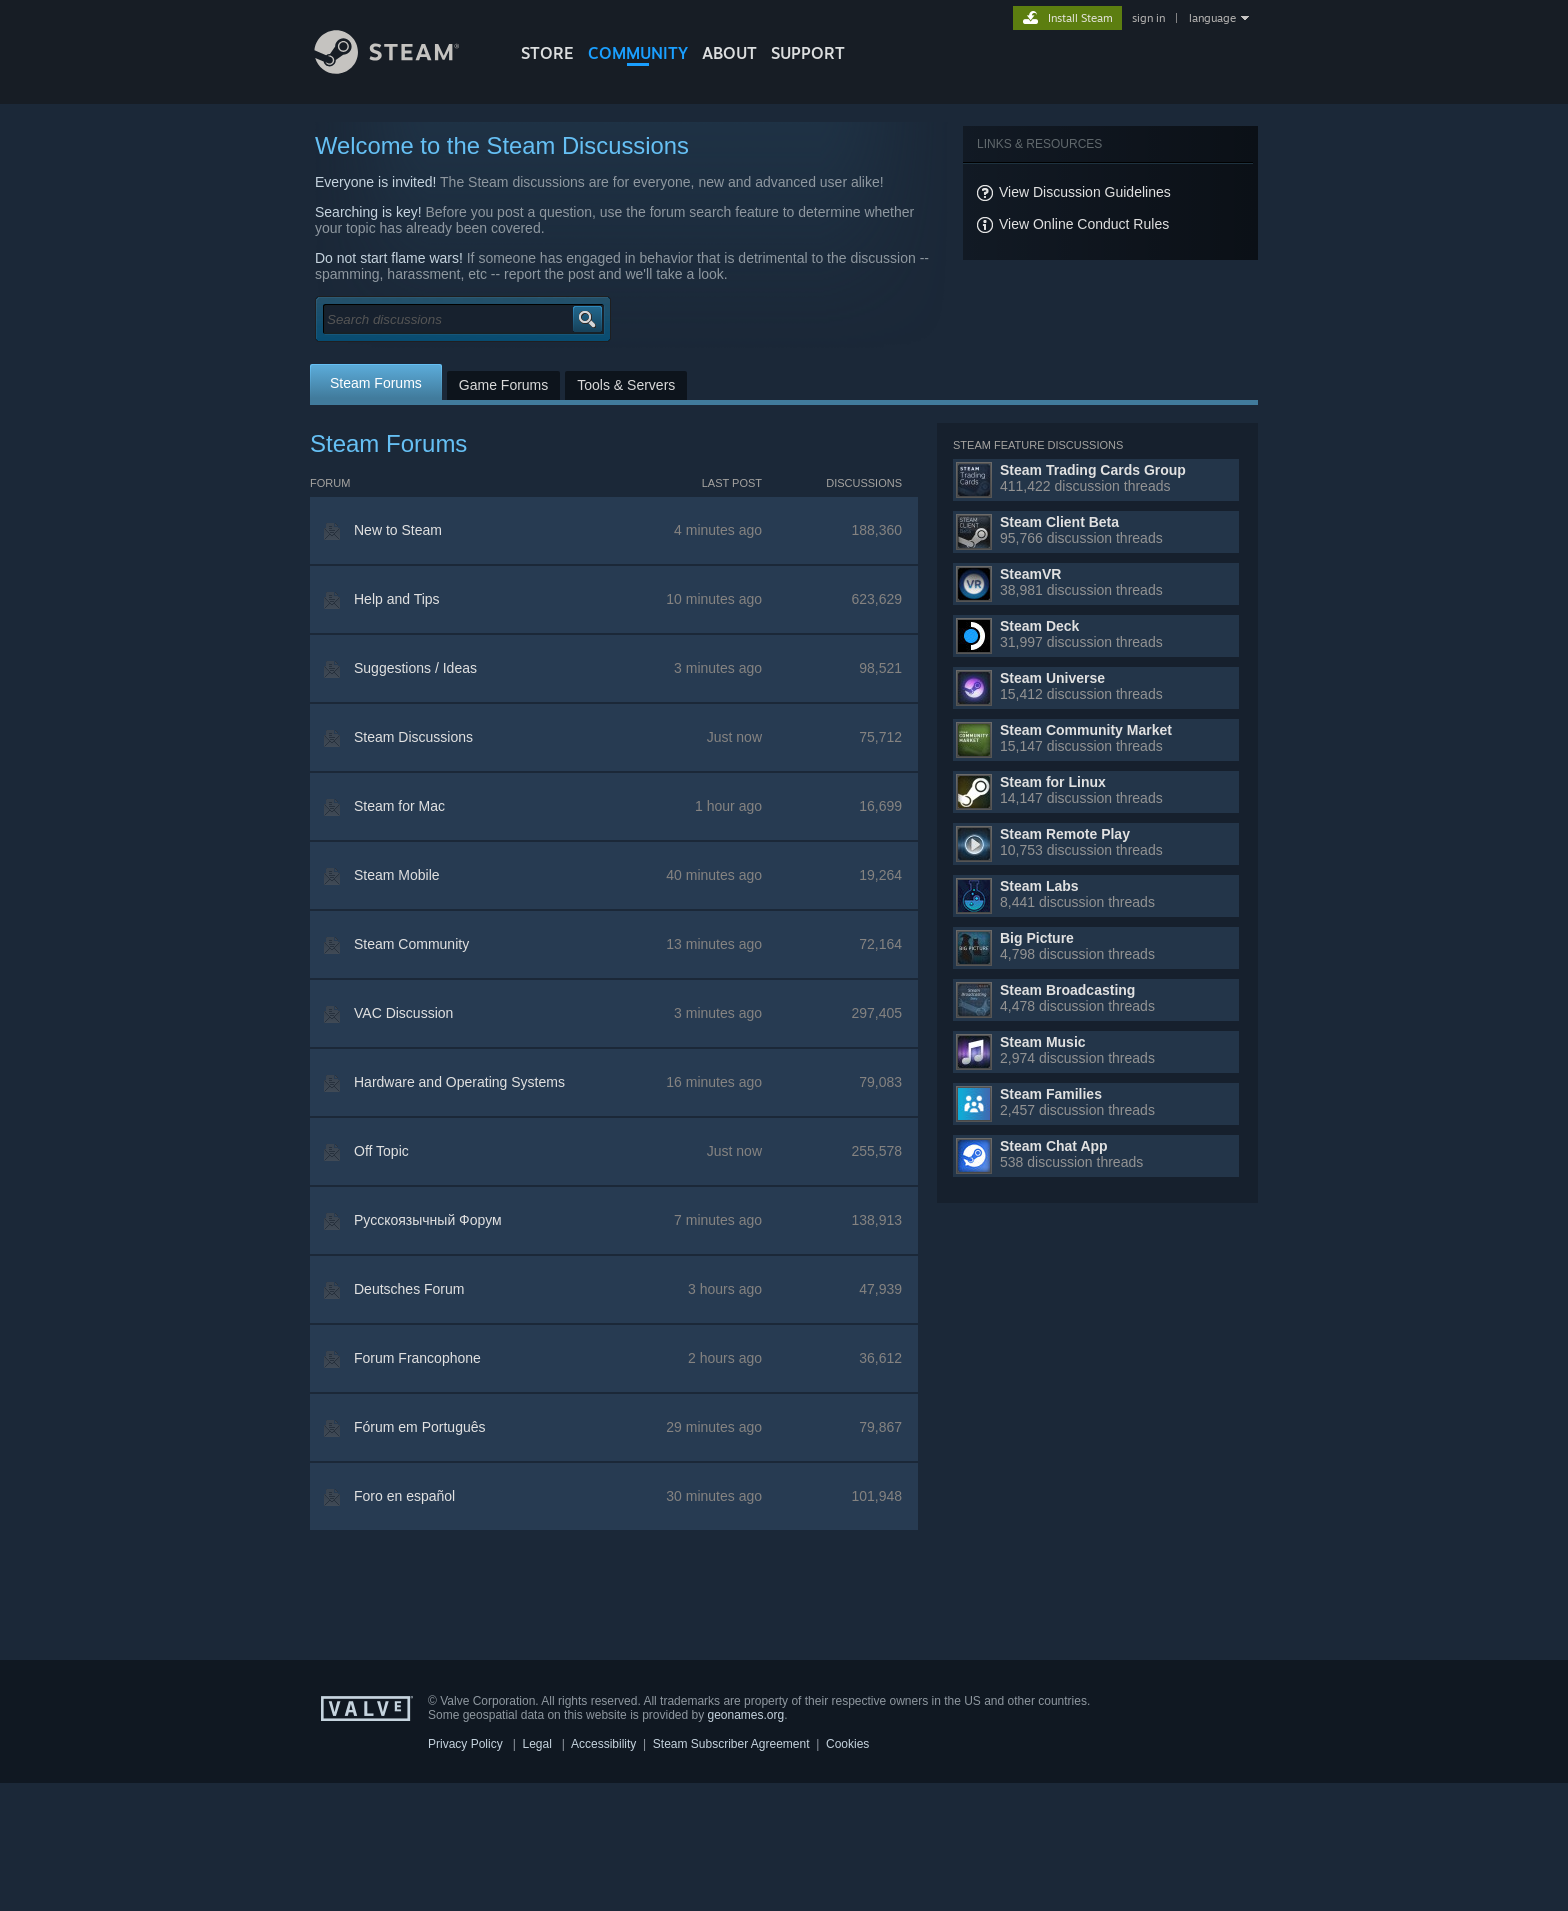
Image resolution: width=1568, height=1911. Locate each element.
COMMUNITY (638, 53)
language (1212, 18)
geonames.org (746, 1715)
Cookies (847, 1744)
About (729, 53)
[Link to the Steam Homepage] (402, 68)
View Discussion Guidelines (1085, 192)
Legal (536, 1744)
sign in (1148, 18)
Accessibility (603, 1744)
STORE (547, 53)
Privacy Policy (465, 1744)
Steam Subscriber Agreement (731, 1744)
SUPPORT (808, 53)
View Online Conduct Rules (1084, 224)
